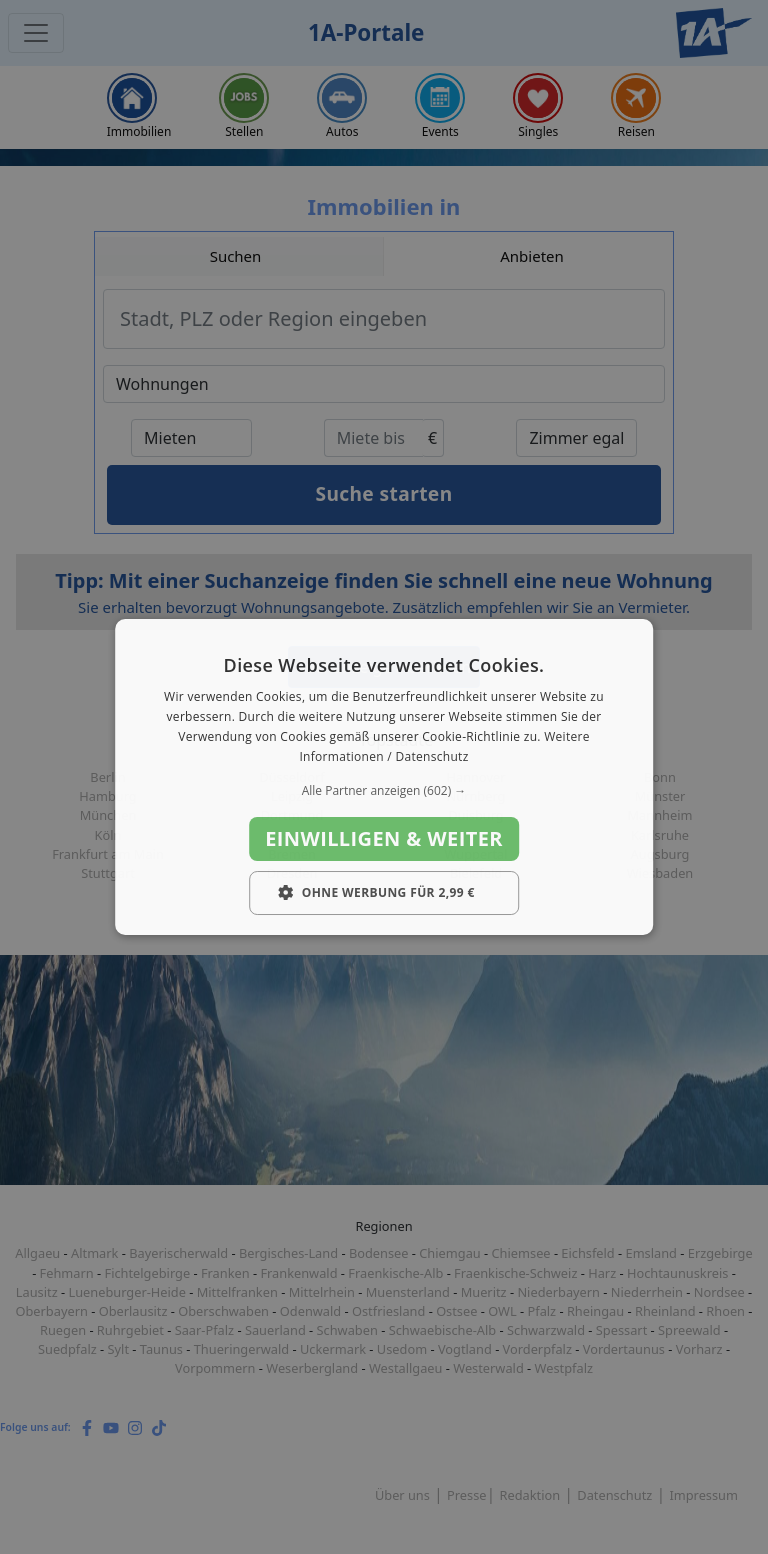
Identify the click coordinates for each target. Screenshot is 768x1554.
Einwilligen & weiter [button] (384, 838)
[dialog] (384, 777)
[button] (384, 791)
